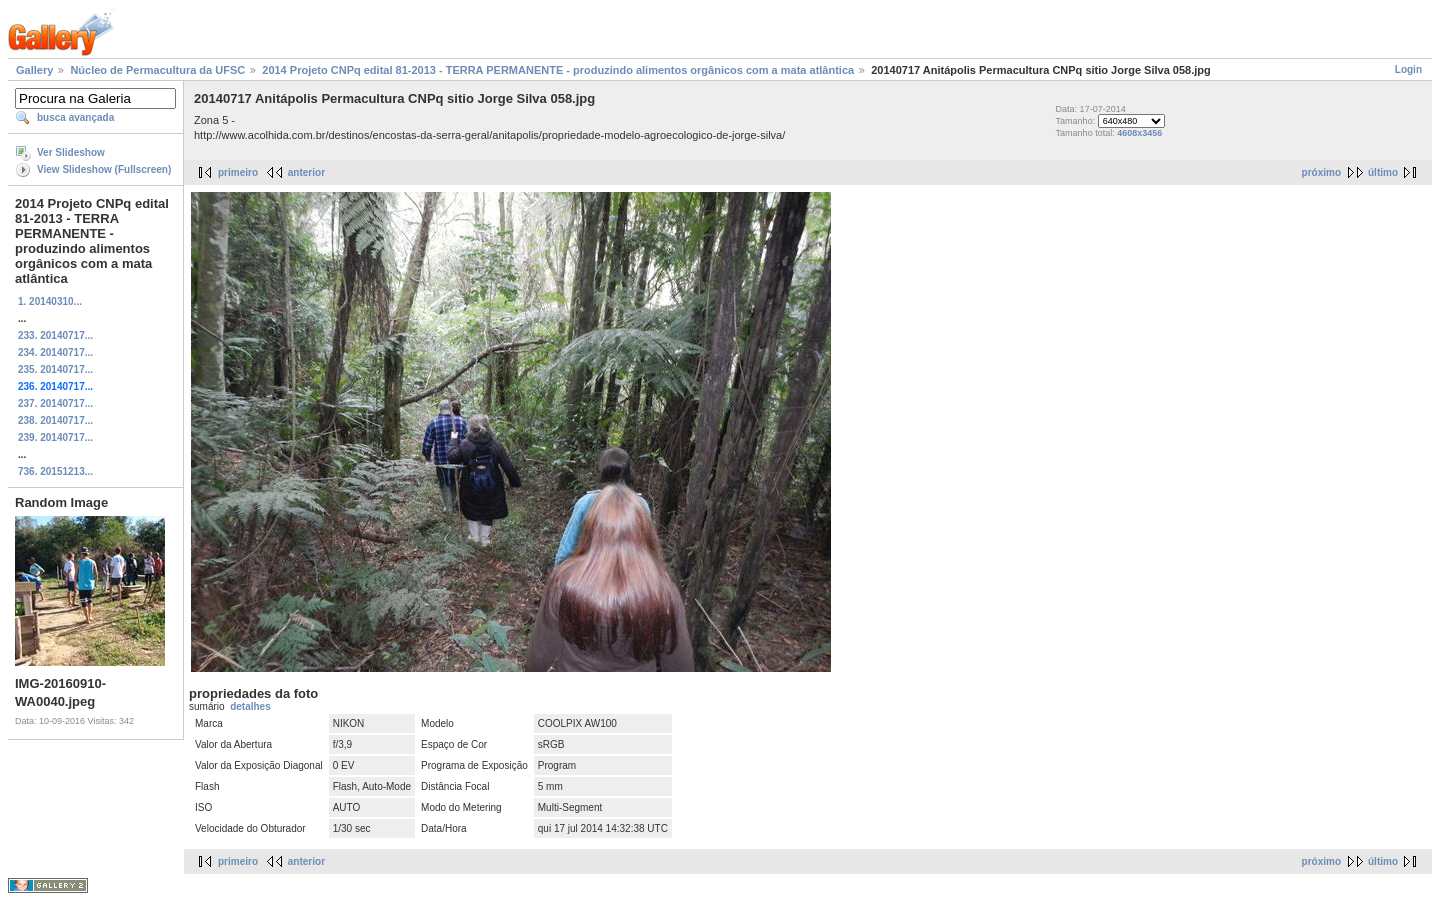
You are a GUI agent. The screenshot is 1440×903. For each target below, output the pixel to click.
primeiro (238, 172)
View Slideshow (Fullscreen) (104, 169)
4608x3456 (1139, 133)
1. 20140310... (50, 301)
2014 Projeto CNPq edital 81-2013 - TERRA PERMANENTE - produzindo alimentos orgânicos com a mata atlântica (558, 70)
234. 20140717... (55, 352)
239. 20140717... (55, 437)
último (1383, 172)
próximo (1321, 172)
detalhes (250, 706)
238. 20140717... (55, 420)
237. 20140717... (55, 403)
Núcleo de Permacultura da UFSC (157, 70)
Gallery (34, 70)
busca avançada (75, 117)
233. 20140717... (55, 335)
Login (1408, 69)
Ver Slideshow (71, 152)
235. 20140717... (55, 369)
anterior (306, 172)
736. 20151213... (55, 471)
